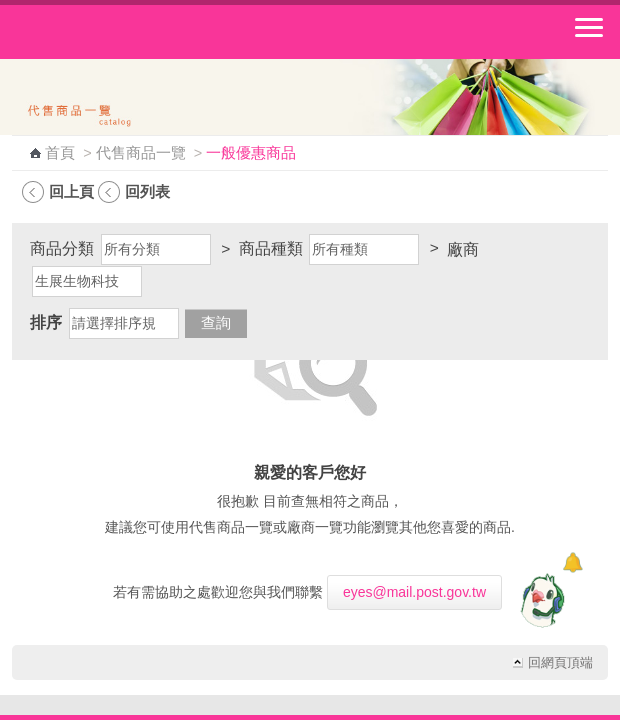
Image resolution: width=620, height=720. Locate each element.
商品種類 (271, 248)
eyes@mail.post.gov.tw (414, 592)
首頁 (60, 153)
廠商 (463, 249)
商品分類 (62, 248)
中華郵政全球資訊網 (125, 32)
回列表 (147, 191)
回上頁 (71, 191)
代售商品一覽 (141, 153)
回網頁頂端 (560, 663)
